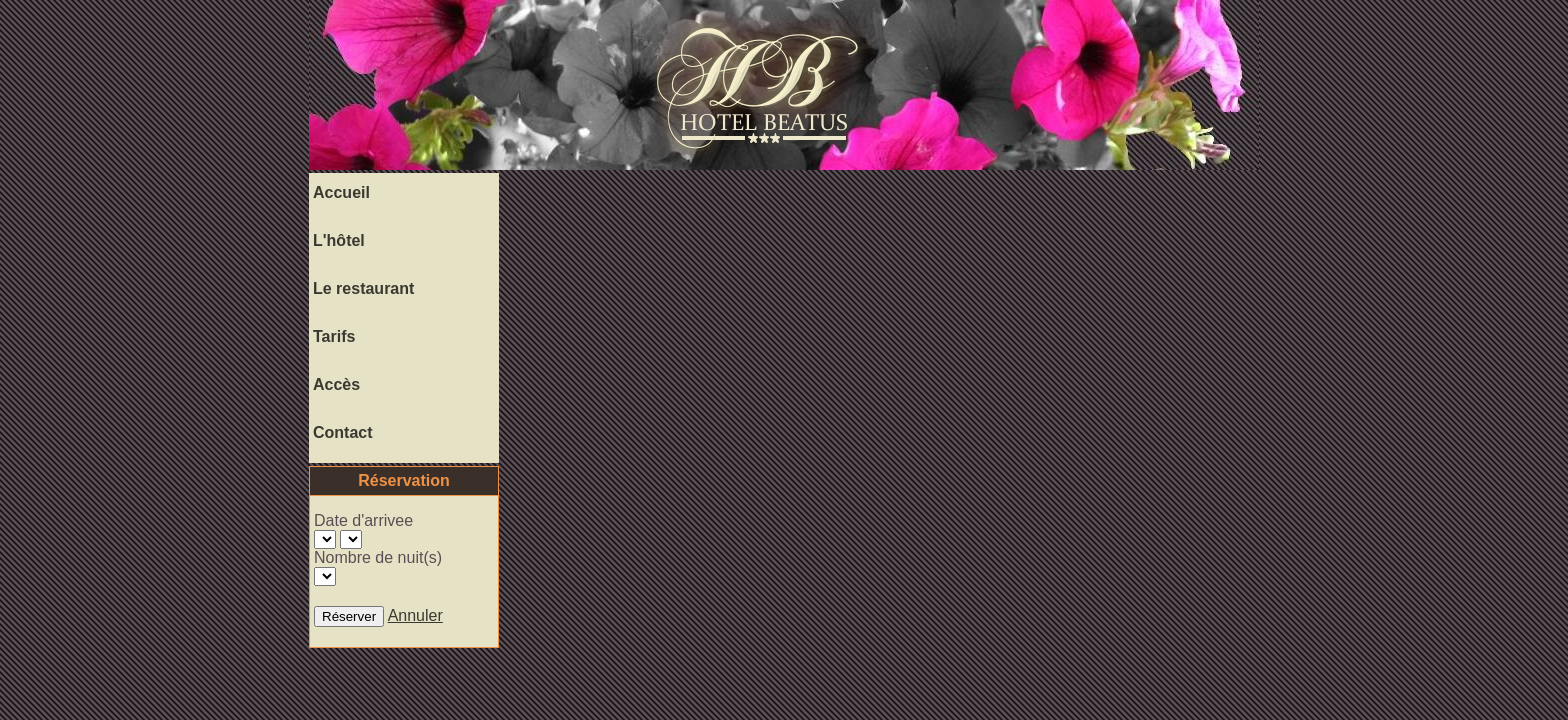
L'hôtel (339, 240)
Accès (336, 384)
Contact (343, 432)
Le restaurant (363, 288)
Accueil (341, 192)
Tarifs (334, 336)
